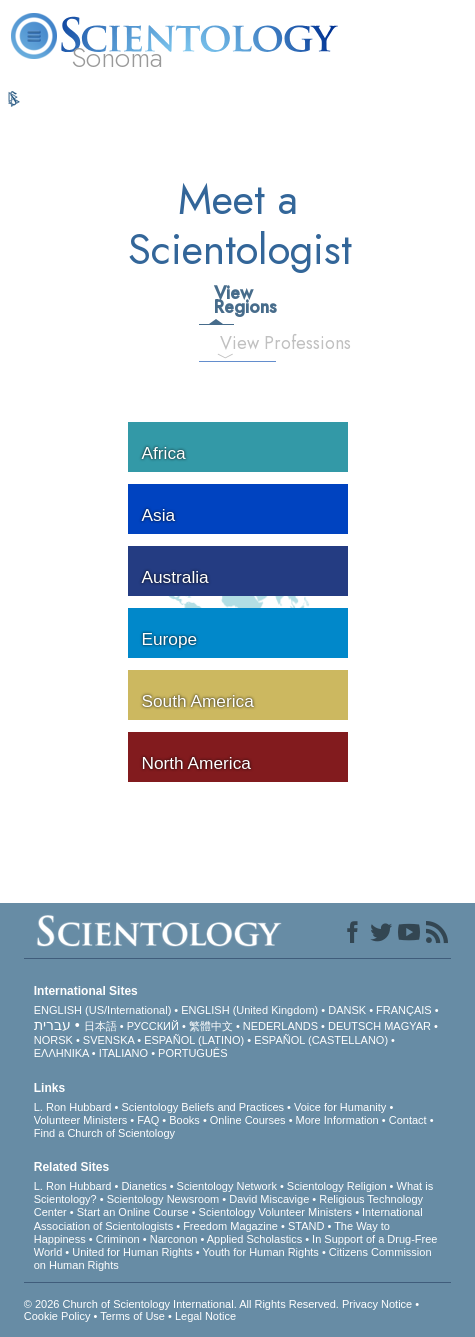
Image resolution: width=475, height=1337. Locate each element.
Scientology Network (227, 1186)
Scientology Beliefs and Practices (202, 1107)
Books (184, 1120)
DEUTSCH (354, 1026)
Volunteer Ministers (81, 1120)
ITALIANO (123, 1053)
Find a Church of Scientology (104, 1133)
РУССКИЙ (153, 1026)
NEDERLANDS (280, 1026)
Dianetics (143, 1186)
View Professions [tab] (233, 343)
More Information (337, 1120)
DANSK (347, 1010)
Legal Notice (205, 1316)
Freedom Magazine (230, 1226)
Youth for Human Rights (260, 1252)
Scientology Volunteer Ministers (275, 1212)
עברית (52, 1025)
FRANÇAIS (404, 1010)
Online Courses (248, 1120)
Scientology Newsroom (163, 1199)
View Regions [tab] (223, 300)
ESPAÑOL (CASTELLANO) (321, 1040)
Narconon (174, 1239)
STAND (306, 1226)
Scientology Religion (337, 1186)
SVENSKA (108, 1040)
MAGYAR (407, 1026)
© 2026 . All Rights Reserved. (183, 1304)
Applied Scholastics (254, 1239)
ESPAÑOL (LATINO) (194, 1040)
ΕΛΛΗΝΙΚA (61, 1053)
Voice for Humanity (340, 1107)
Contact (408, 1120)
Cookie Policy (57, 1316)
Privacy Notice (377, 1304)
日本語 (100, 1026)
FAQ (148, 1120)
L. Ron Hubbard (73, 1107)
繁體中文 (211, 1026)
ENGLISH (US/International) (103, 1010)
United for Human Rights (132, 1252)
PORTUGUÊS (192, 1053)
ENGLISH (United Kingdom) (249, 1010)
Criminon (118, 1239)
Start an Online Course (133, 1212)
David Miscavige (269, 1199)
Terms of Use (132, 1316)
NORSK (53, 1040)
